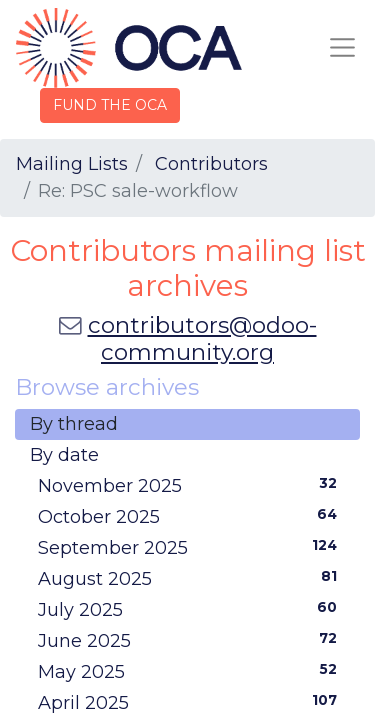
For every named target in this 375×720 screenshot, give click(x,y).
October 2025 (191, 516)
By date (64, 455)
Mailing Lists (72, 164)
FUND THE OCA (110, 105)
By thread (74, 424)
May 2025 (191, 671)
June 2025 (191, 640)
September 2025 (191, 547)
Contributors (211, 164)
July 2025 (191, 609)
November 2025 (191, 485)
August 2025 (191, 578)
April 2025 (191, 702)
